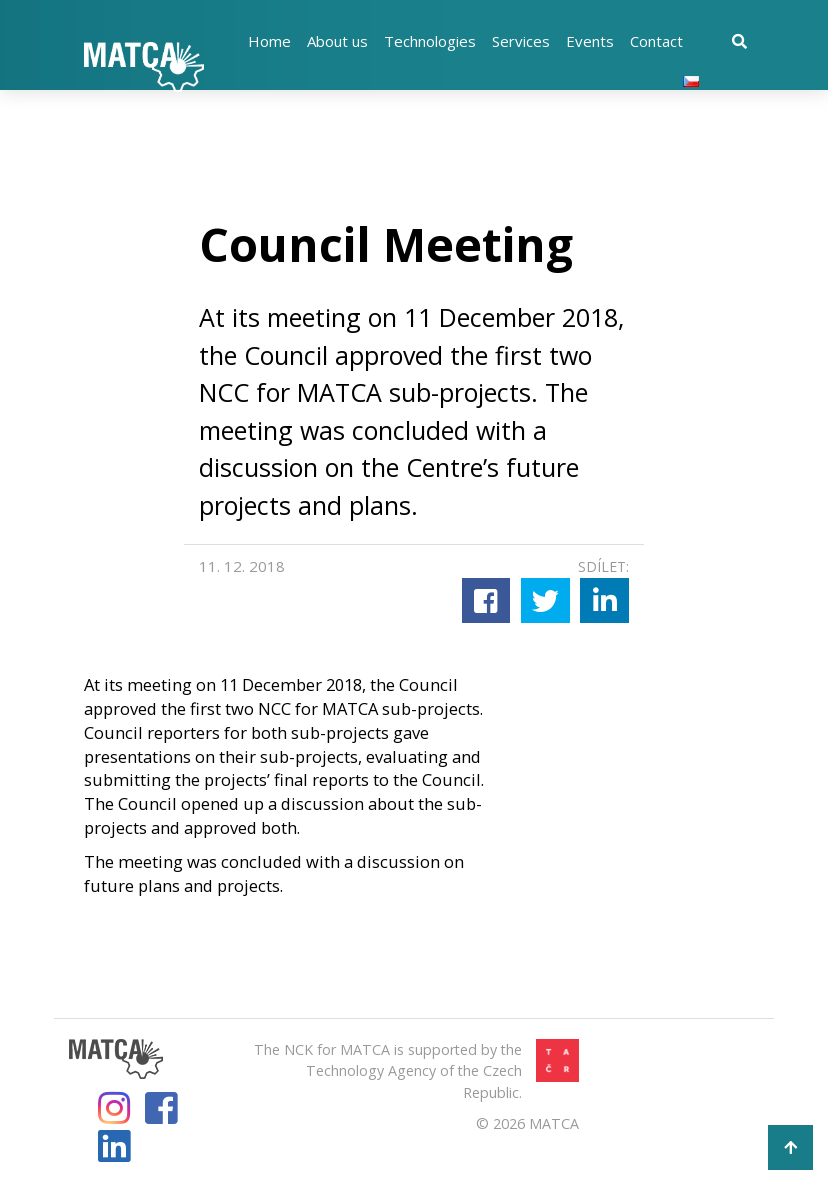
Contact (656, 41)
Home (269, 41)
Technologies (430, 41)
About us (337, 41)
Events (590, 41)
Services (521, 41)
